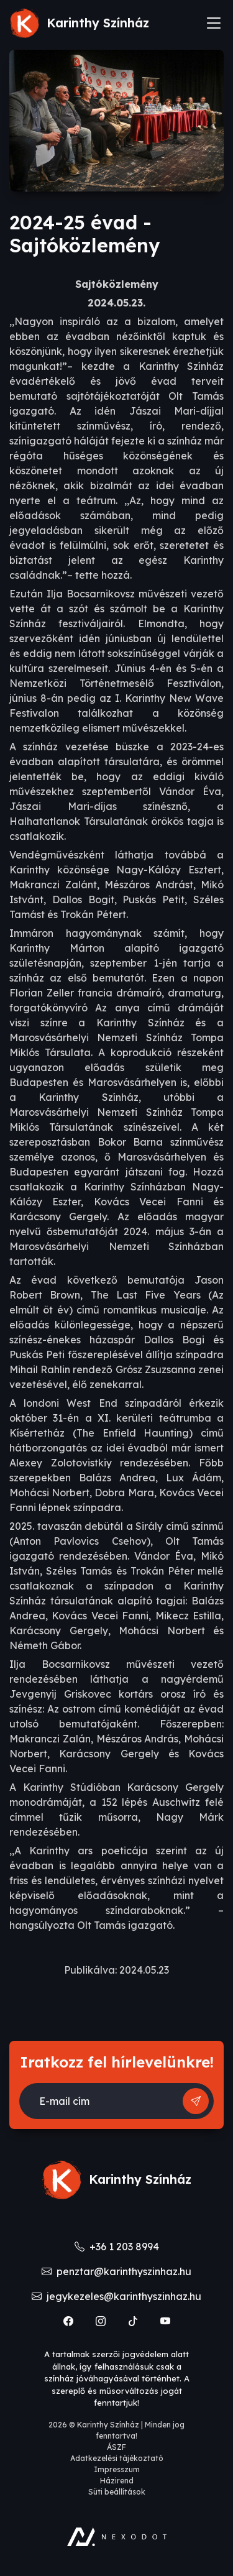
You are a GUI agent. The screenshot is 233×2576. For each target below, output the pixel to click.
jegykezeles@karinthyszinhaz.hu (116, 2296)
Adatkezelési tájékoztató (116, 2458)
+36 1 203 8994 (117, 2246)
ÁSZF (116, 2447)
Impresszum (117, 2469)
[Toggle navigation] (214, 23)
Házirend (117, 2480)
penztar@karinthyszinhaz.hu (116, 2271)
